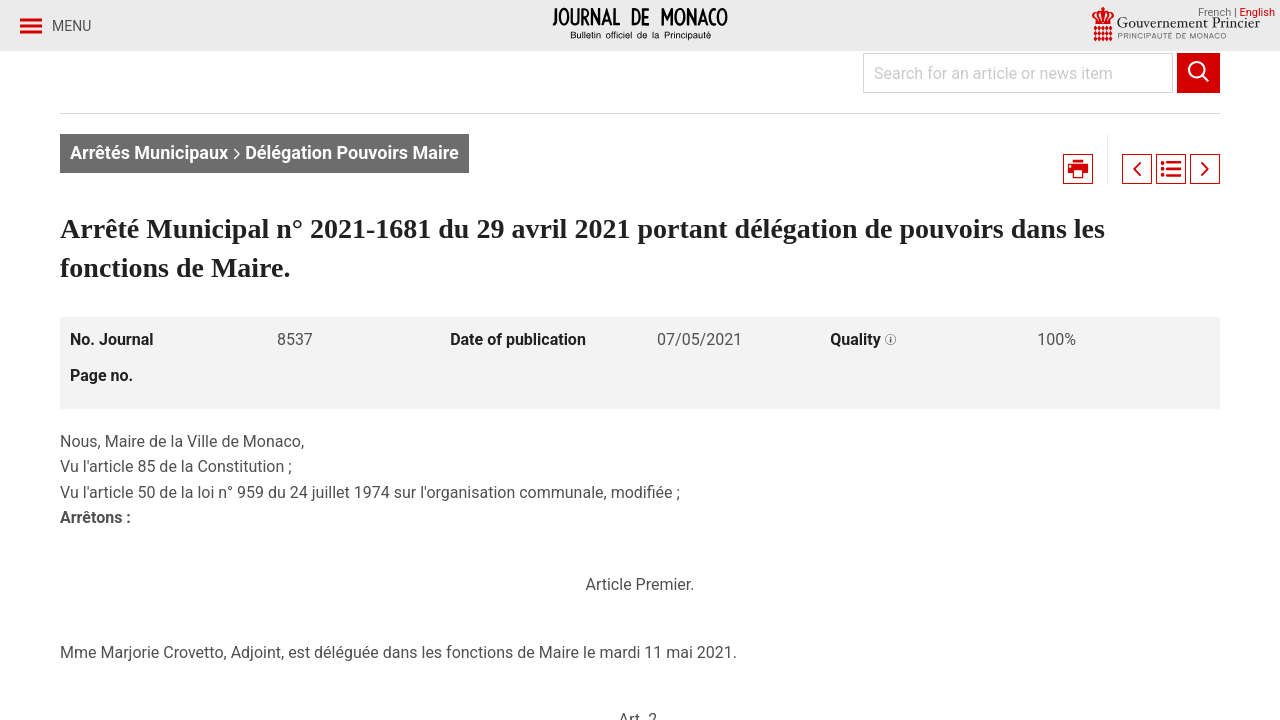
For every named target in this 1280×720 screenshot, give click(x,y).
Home (83, 158)
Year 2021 (269, 158)
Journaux (169, 158)
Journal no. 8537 (396, 158)
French (1214, 12)
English (1257, 12)
